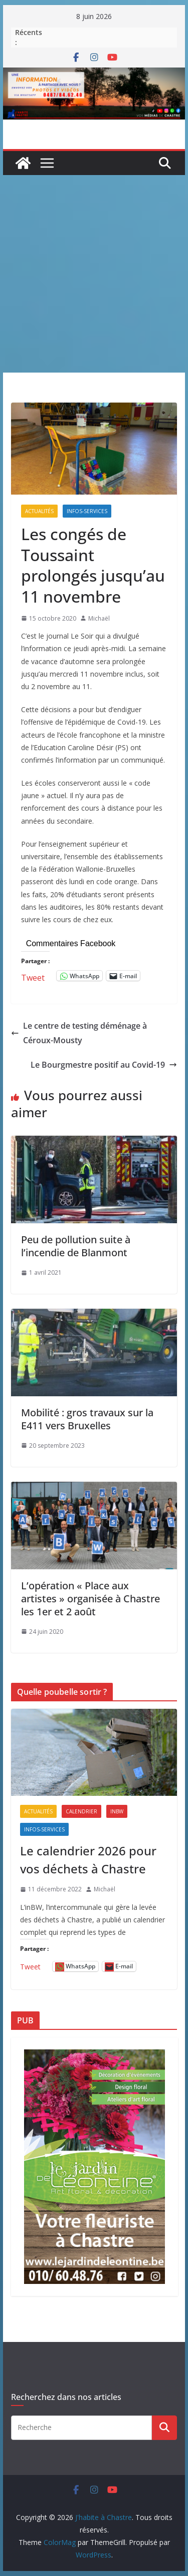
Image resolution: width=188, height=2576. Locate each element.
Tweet (33, 976)
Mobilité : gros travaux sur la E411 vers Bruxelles (87, 1419)
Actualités (39, 511)
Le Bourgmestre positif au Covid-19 (104, 1064)
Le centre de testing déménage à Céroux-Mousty (79, 1033)
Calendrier (81, 1811)
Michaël (99, 618)
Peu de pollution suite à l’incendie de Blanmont (75, 1246)
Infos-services (87, 511)
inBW (116, 1811)
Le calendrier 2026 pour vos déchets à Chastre (88, 1859)
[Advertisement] (94, 274)
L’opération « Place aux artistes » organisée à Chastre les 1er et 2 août (90, 1598)
